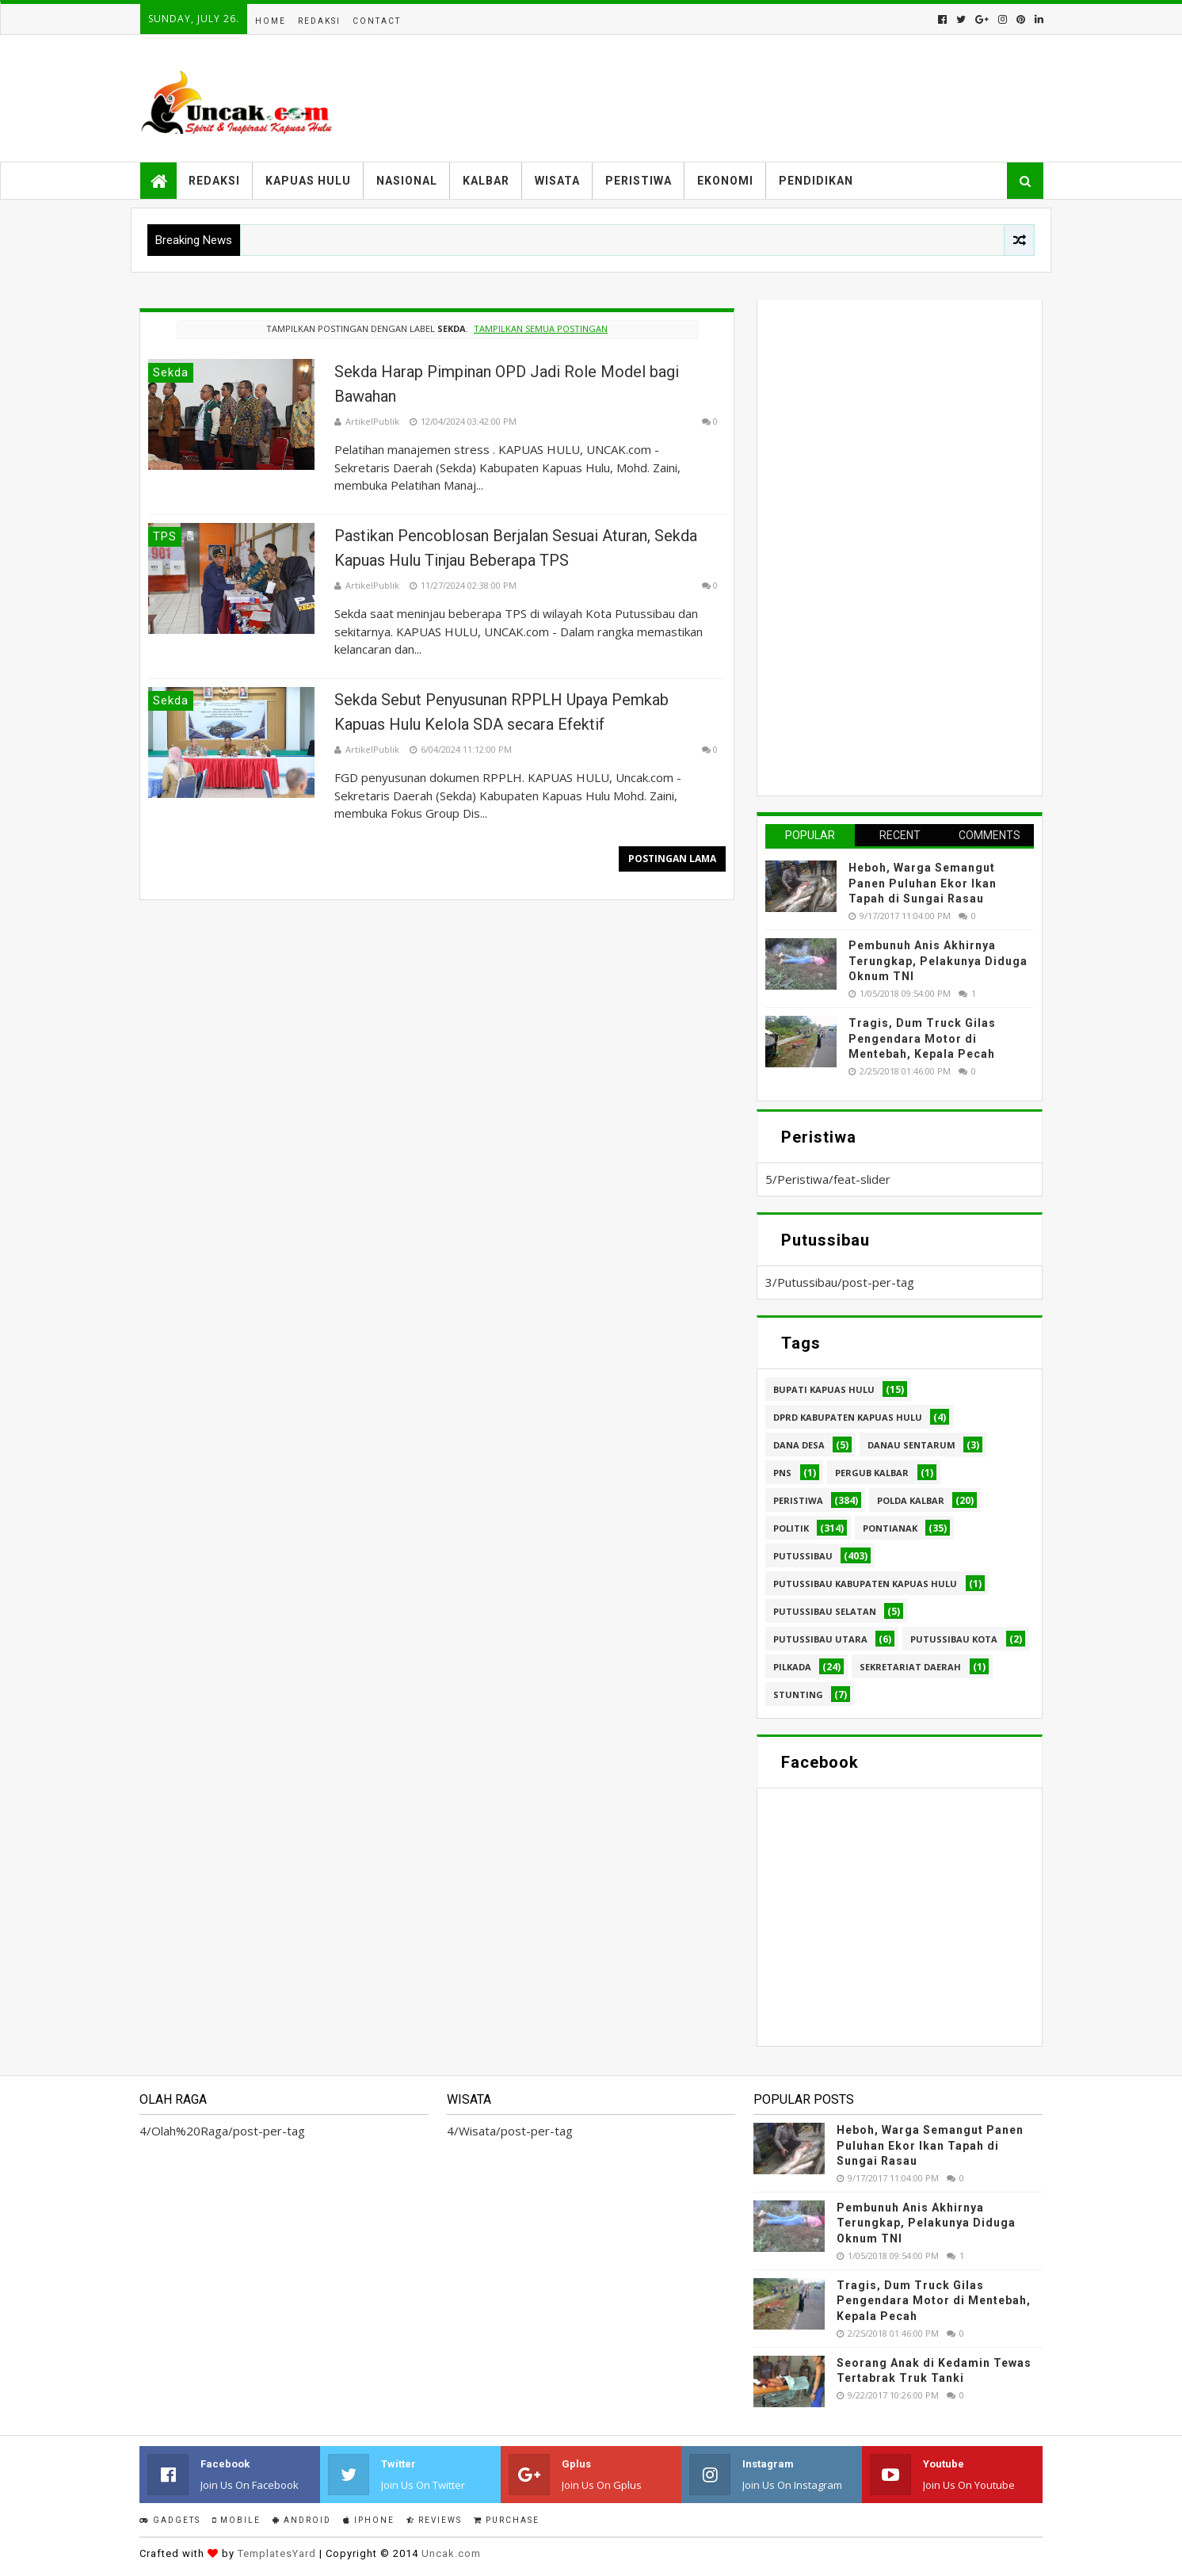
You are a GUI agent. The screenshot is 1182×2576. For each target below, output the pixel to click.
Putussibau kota (953, 1639)
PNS (782, 1473)
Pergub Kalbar (872, 1473)
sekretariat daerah (910, 1667)
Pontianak (890, 1528)
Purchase (507, 2520)
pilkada (792, 1667)
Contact (377, 21)
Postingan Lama (672, 858)
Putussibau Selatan (824, 1611)
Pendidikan (816, 180)
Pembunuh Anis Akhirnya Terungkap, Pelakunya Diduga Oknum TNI (938, 961)
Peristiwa (638, 180)
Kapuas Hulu (308, 180)
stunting (798, 1694)
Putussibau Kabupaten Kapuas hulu (865, 1583)
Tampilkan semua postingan (541, 328)
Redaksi (319, 21)
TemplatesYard (277, 2553)
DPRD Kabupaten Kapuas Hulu (847, 1417)
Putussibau (803, 1556)
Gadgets (169, 2520)
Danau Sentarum (911, 1445)
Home (270, 21)
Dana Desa (799, 1445)
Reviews (434, 2520)
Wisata (557, 180)
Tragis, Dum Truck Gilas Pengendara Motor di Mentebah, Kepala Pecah (922, 1038)
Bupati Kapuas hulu (824, 1389)
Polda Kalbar (910, 1500)
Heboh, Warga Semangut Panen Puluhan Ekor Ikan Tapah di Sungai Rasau (922, 883)
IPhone (369, 2520)
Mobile (236, 2520)
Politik (791, 1528)
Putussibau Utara (820, 1639)
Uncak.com (451, 2553)
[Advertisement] (884, 546)
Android (302, 2520)
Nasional (406, 180)
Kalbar (486, 180)
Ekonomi (725, 180)
